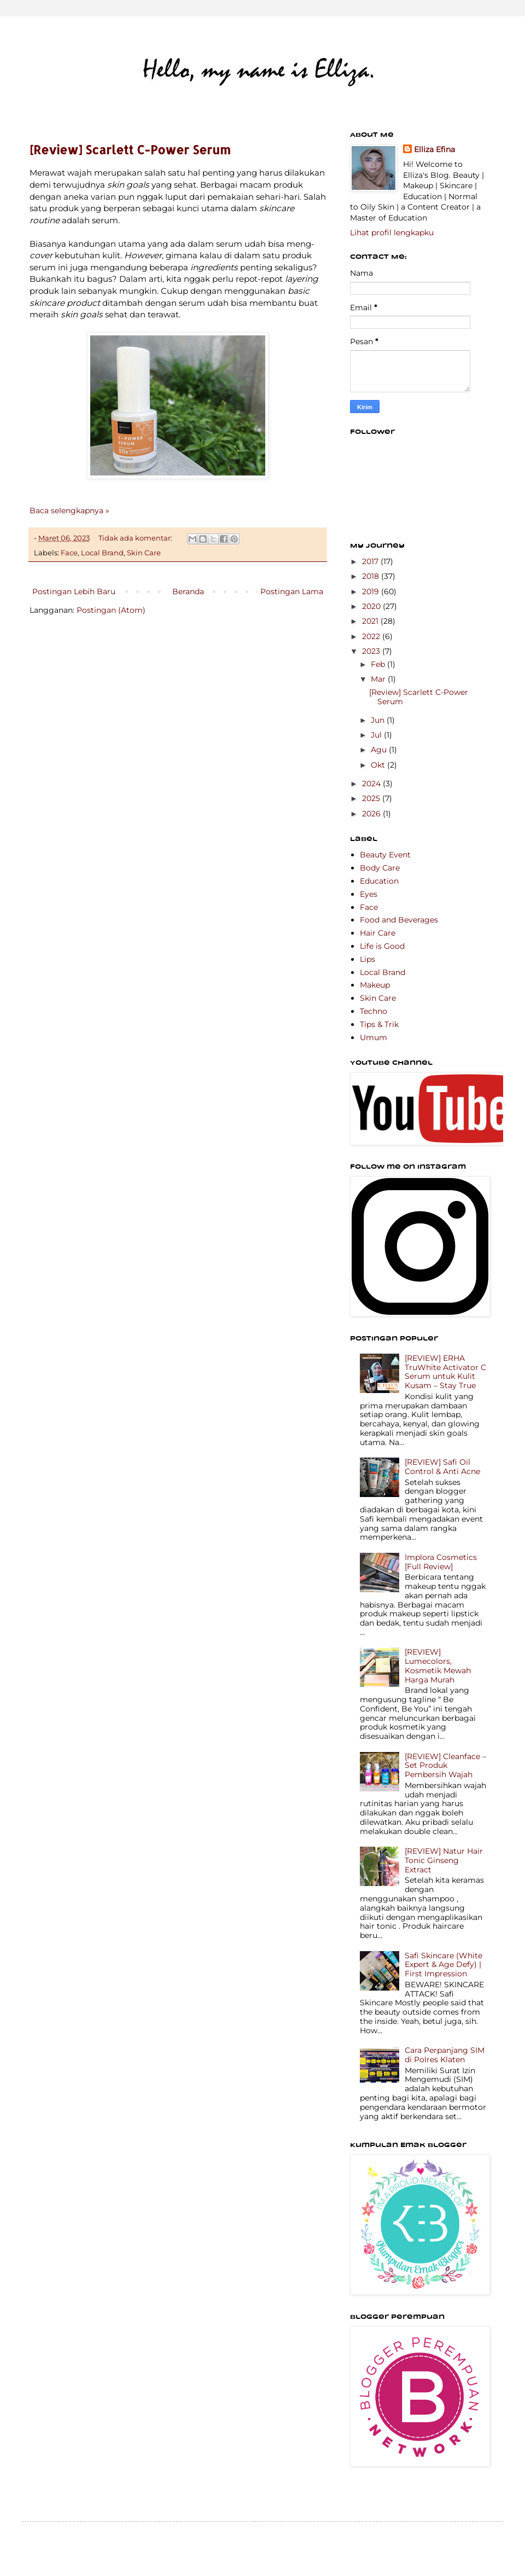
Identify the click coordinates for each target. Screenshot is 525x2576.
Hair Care (377, 933)
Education (379, 881)
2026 (372, 814)
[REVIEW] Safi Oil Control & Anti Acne (442, 1466)
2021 (371, 621)
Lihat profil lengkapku (392, 232)
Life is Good (382, 946)
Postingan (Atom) (111, 610)
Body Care (380, 868)
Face (69, 553)
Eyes (368, 894)
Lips (367, 959)
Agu (380, 750)
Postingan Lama (291, 591)
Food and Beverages (399, 920)
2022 (372, 636)
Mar (379, 679)
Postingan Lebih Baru (73, 591)
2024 (372, 783)
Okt (379, 765)
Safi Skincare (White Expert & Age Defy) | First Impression (443, 1965)
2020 (372, 606)
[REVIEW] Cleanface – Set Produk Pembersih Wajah (445, 1765)
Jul (377, 735)
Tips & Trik (379, 1024)
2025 (372, 798)
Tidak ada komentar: (136, 538)
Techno (373, 1011)
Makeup (375, 985)
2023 (372, 651)
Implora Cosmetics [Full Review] (441, 1561)
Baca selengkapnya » (69, 510)
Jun (379, 720)
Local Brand (102, 553)
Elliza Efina (434, 149)
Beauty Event (385, 855)
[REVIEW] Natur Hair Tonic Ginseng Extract (444, 1860)
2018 (371, 576)
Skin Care (144, 553)
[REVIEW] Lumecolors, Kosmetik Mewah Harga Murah (438, 1665)
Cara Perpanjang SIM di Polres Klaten (445, 2054)
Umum (373, 1037)
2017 (371, 561)
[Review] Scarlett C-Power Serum (130, 149)
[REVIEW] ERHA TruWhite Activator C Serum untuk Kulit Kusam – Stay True (445, 1371)
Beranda (188, 591)
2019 (371, 591)
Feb (379, 664)
